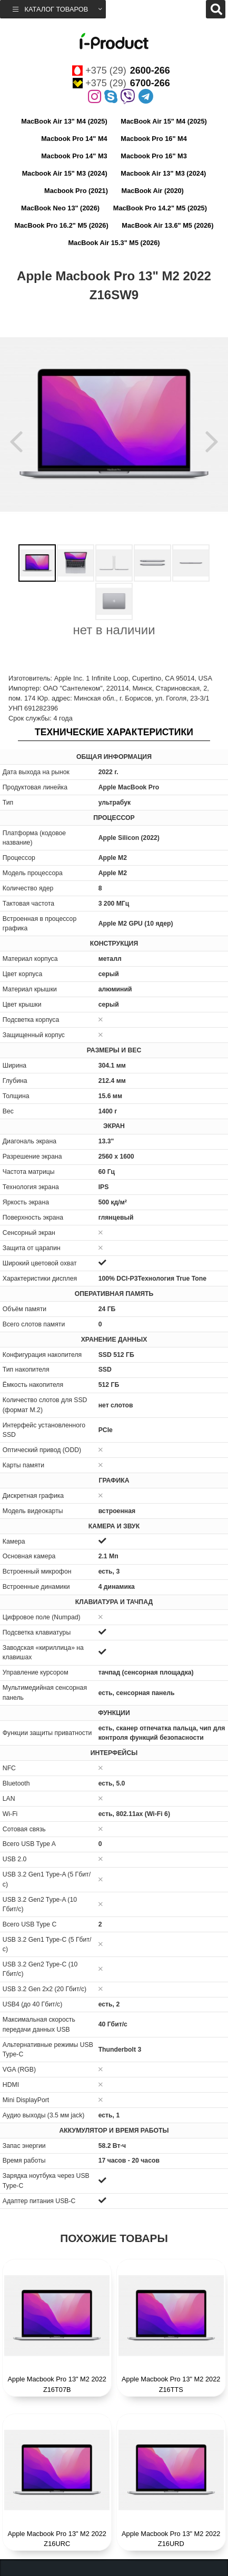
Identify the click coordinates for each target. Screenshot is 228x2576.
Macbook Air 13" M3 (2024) (163, 173)
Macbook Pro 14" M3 (74, 156)
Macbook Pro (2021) (76, 191)
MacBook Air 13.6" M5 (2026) (167, 225)
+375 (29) (121, 70)
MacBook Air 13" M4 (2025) (64, 121)
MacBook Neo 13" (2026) (60, 208)
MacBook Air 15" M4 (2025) (163, 121)
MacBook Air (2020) (153, 191)
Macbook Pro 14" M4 (74, 139)
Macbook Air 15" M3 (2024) (64, 173)
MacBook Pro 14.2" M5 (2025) (160, 208)
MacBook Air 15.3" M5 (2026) (114, 243)
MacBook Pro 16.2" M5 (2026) (61, 225)
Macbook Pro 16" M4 (154, 139)
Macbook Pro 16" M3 (154, 156)
